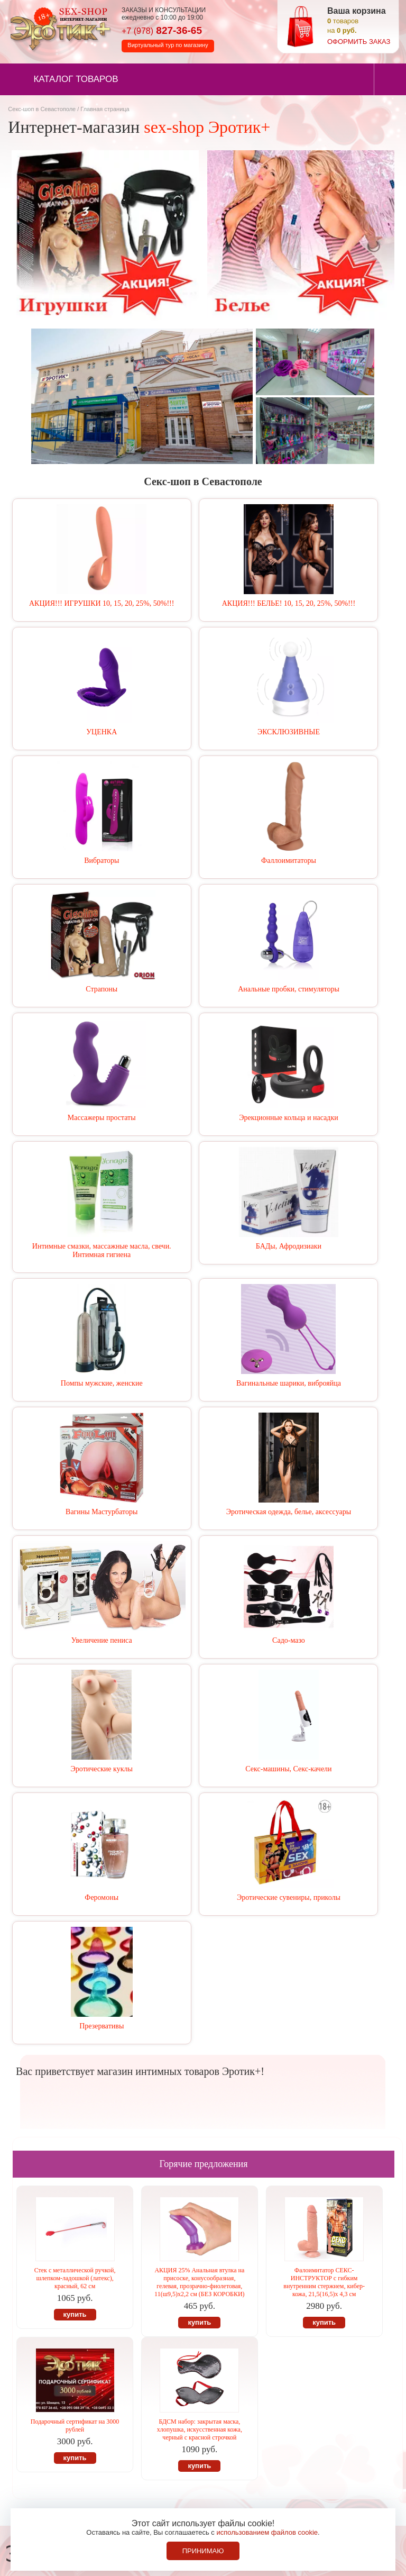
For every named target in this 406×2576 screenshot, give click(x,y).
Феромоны (101, 1897)
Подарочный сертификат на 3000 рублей (75, 2425)
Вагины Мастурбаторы (101, 1512)
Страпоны (101, 989)
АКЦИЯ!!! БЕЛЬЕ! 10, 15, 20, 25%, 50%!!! (288, 603)
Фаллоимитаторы (288, 860)
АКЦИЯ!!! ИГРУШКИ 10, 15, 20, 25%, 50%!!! (101, 603)
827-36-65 (162, 30)
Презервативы (101, 2026)
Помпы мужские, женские (102, 1383)
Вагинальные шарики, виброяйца (288, 1383)
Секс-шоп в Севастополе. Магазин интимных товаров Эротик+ (58, 28)
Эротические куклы (102, 1769)
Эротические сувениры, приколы (288, 1897)
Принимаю (203, 2551)
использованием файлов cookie (267, 2532)
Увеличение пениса (101, 1640)
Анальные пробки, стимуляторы (288, 989)
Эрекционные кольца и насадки (288, 1118)
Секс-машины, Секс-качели (288, 1769)
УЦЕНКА (101, 732)
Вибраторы (101, 860)
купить (75, 2314)
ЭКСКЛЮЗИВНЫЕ (288, 732)
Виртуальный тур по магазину (167, 45)
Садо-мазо (288, 1640)
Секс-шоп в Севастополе (42, 109)
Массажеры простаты (102, 1118)
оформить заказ (358, 41)
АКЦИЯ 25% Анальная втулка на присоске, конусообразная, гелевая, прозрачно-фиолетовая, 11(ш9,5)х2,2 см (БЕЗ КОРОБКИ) (199, 2282)
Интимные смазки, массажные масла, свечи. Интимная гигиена (101, 1250)
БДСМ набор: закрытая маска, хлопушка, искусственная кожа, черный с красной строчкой (199, 2429)
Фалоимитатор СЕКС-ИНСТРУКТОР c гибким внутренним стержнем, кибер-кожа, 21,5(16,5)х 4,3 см (324, 2282)
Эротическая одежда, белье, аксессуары (288, 1512)
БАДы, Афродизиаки (288, 1246)
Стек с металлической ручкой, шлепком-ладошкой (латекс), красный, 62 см (75, 2278)
